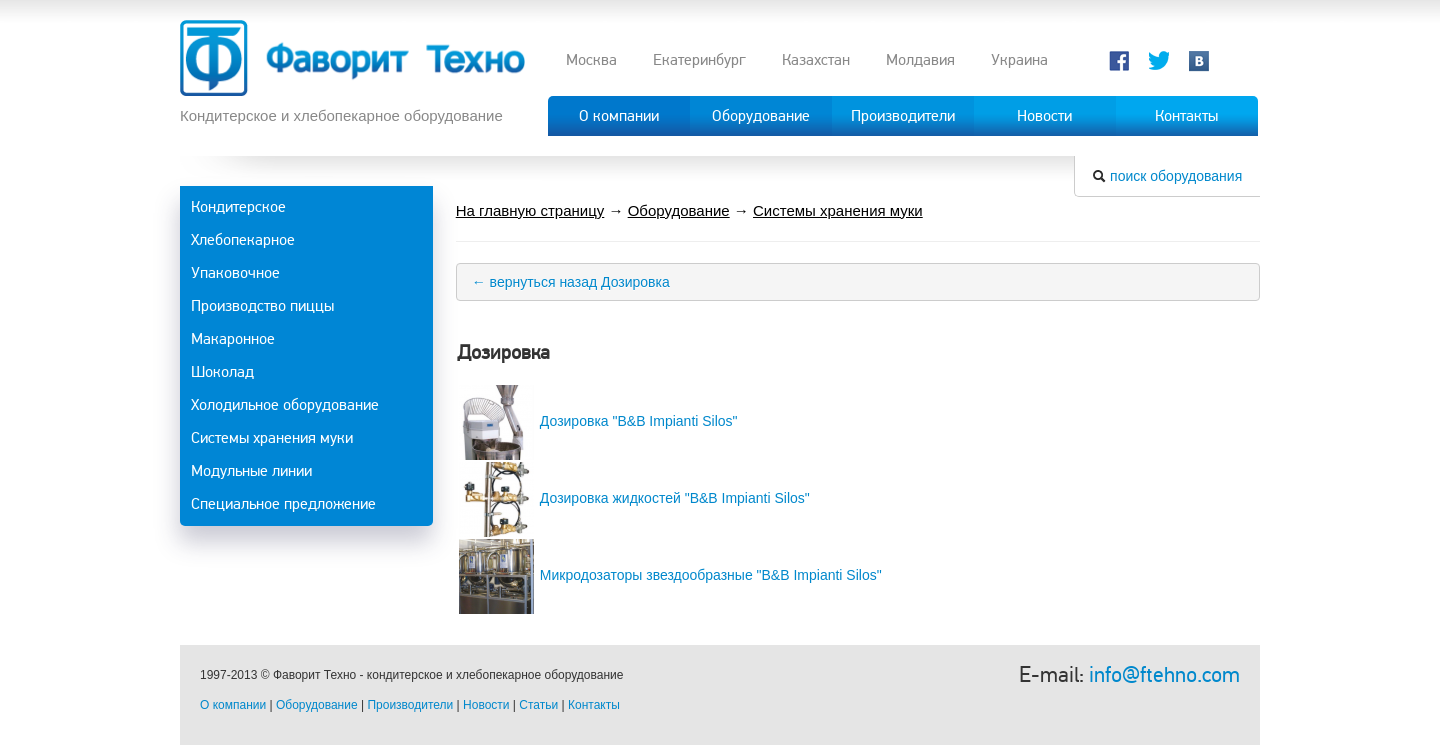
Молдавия (920, 60)
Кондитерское (238, 207)
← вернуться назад (534, 282)
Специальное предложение (283, 504)
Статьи (538, 705)
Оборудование (679, 210)
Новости (486, 705)
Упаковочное (235, 273)
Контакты (594, 705)
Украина (1019, 60)
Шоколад (222, 372)
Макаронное (233, 339)
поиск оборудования (1176, 176)
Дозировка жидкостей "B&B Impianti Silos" (675, 498)
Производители (410, 705)
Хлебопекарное (243, 240)
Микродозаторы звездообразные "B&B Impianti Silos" (711, 575)
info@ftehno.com (1164, 674)
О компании (233, 705)
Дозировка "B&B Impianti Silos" (639, 421)
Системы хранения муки (272, 438)
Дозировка (635, 282)
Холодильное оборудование (285, 405)
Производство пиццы (262, 306)
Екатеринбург (699, 60)
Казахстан (816, 60)
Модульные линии (251, 471)
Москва (591, 60)
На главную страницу (530, 210)
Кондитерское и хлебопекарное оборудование (341, 115)
